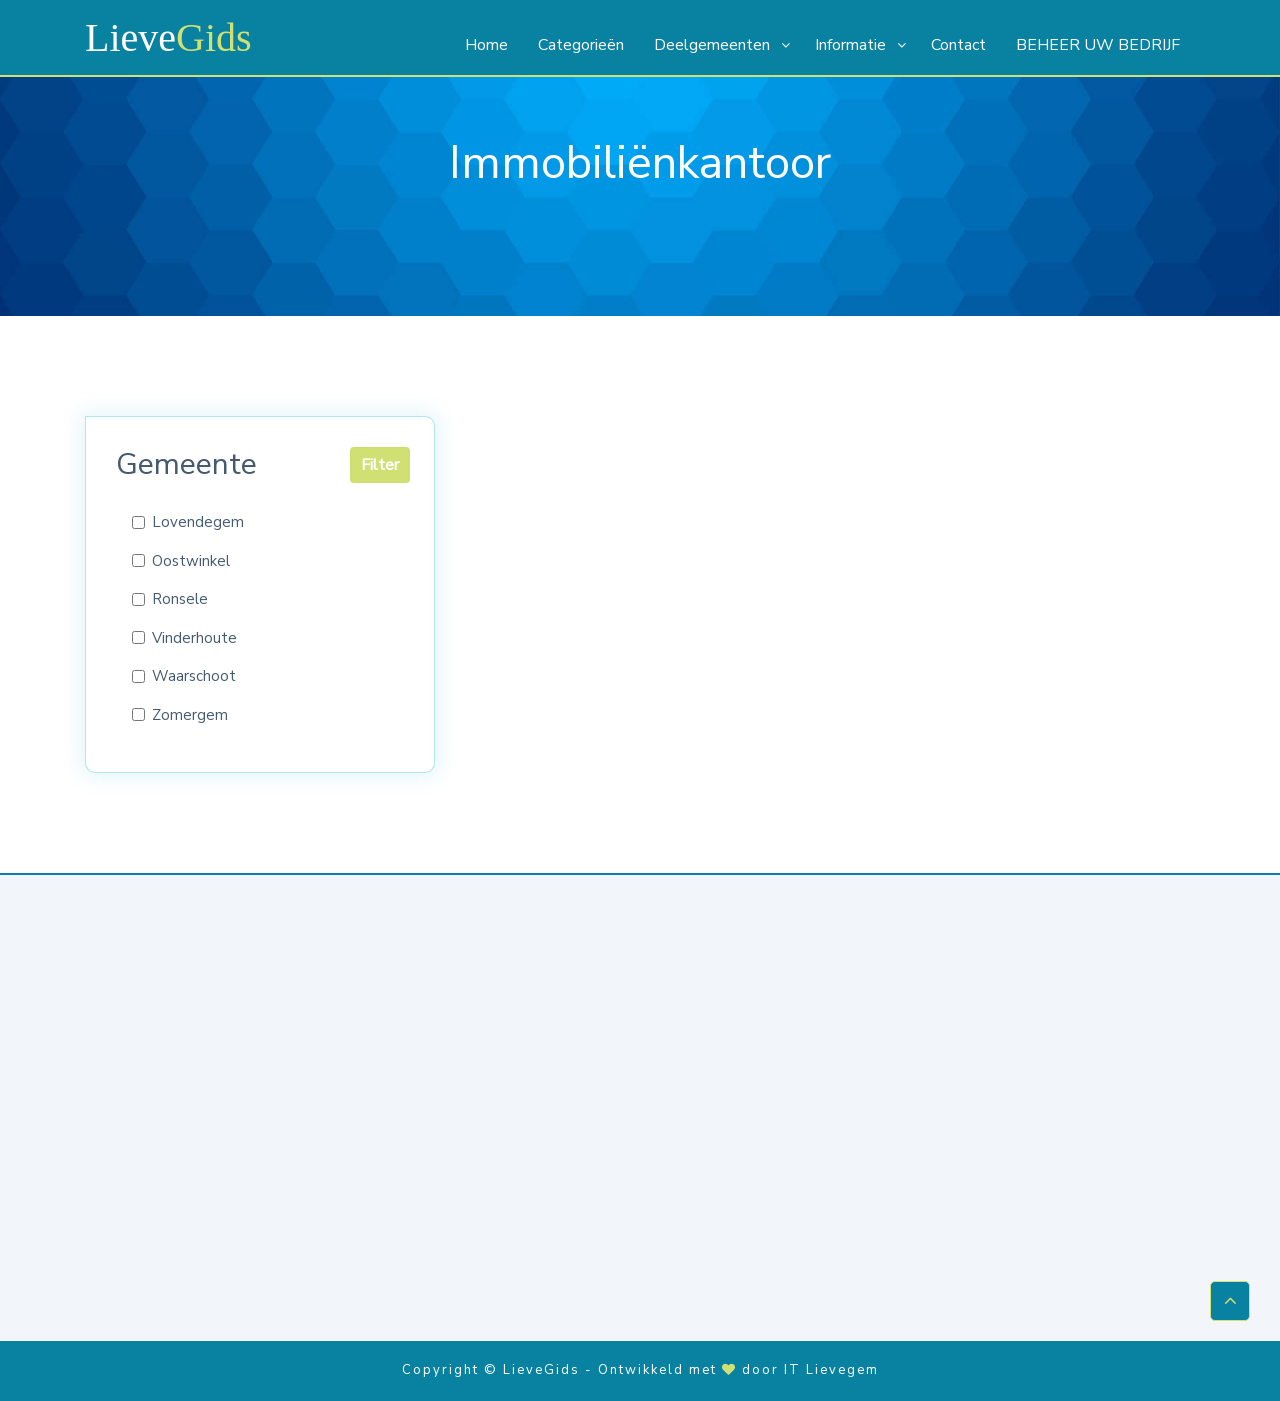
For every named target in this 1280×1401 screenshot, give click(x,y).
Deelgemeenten (712, 45)
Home (486, 45)
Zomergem (190, 715)
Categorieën (581, 45)
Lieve (168, 37)
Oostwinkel (191, 561)
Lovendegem (198, 522)
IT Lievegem (831, 1370)
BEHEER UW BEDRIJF (1098, 45)
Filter (380, 465)
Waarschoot (194, 676)
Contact (958, 45)
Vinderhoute (194, 638)
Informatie (850, 45)
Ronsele (180, 599)
